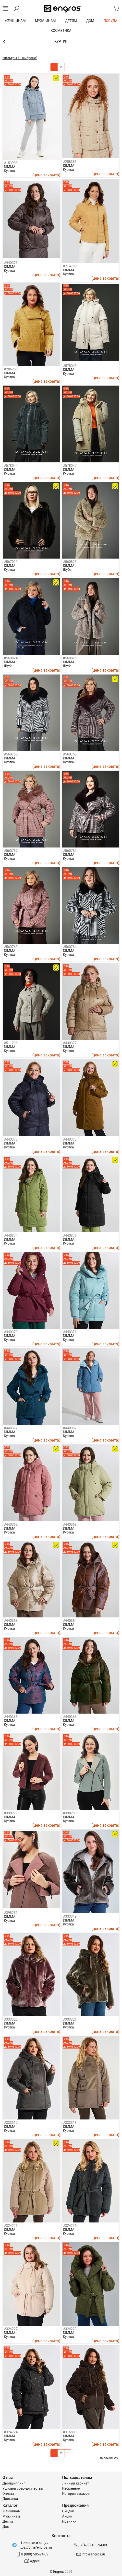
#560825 (70, 658)
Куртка (9, 171)
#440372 (11, 1428)
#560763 (11, 947)
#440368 (11, 1524)
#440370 (11, 1332)
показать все (109, 2457)
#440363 (11, 1621)
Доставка (10, 2499)
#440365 (11, 1717)
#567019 (11, 562)
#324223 (70, 2329)
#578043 (70, 366)
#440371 (70, 1332)
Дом (6, 2527)
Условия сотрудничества (22, 2488)
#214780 (70, 266)
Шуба (67, 570)
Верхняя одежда (61, 41)
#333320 (11, 2019)
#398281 (11, 1913)
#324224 (11, 2432)
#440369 (70, 1524)
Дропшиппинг (13, 2483)
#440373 (70, 1139)
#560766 (70, 754)
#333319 (70, 1916)
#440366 (70, 1717)
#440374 (11, 1235)
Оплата (8, 2494)
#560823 (70, 562)
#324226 (70, 2226)
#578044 (11, 466)
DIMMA (9, 167)
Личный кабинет (75, 2483)
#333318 (70, 2123)
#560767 (11, 851)
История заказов (76, 2494)
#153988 (11, 163)
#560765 (11, 754)
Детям (7, 2521)
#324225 (11, 2226)
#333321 (70, 2019)
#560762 (70, 851)
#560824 (11, 658)
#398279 (11, 1813)
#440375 (70, 1235)
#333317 (11, 2123)
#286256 (11, 369)
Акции (67, 2516)
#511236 (11, 1043)
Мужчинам (11, 2516)
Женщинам (11, 2511)
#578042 (70, 466)
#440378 (11, 1139)
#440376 (11, 263)
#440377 (70, 1043)
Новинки (69, 2521)
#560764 (70, 947)
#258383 (70, 162)
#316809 (70, 2432)
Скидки (68, 2511)
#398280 (70, 1813)
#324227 (11, 2329)
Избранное (71, 2488)
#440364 (70, 1621)
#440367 (70, 1428)
